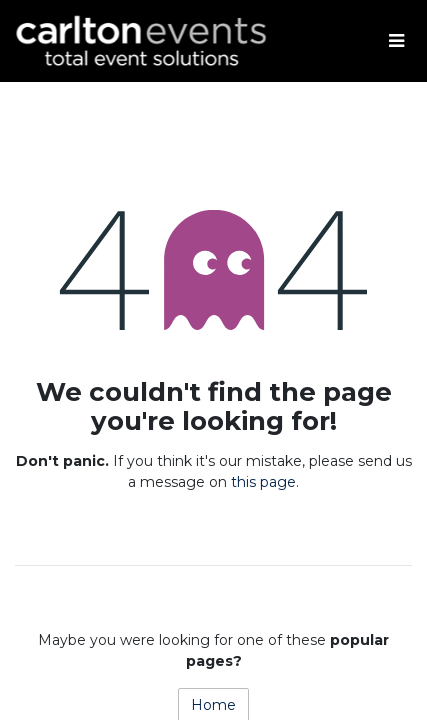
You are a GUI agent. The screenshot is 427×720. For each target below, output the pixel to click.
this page (263, 482)
